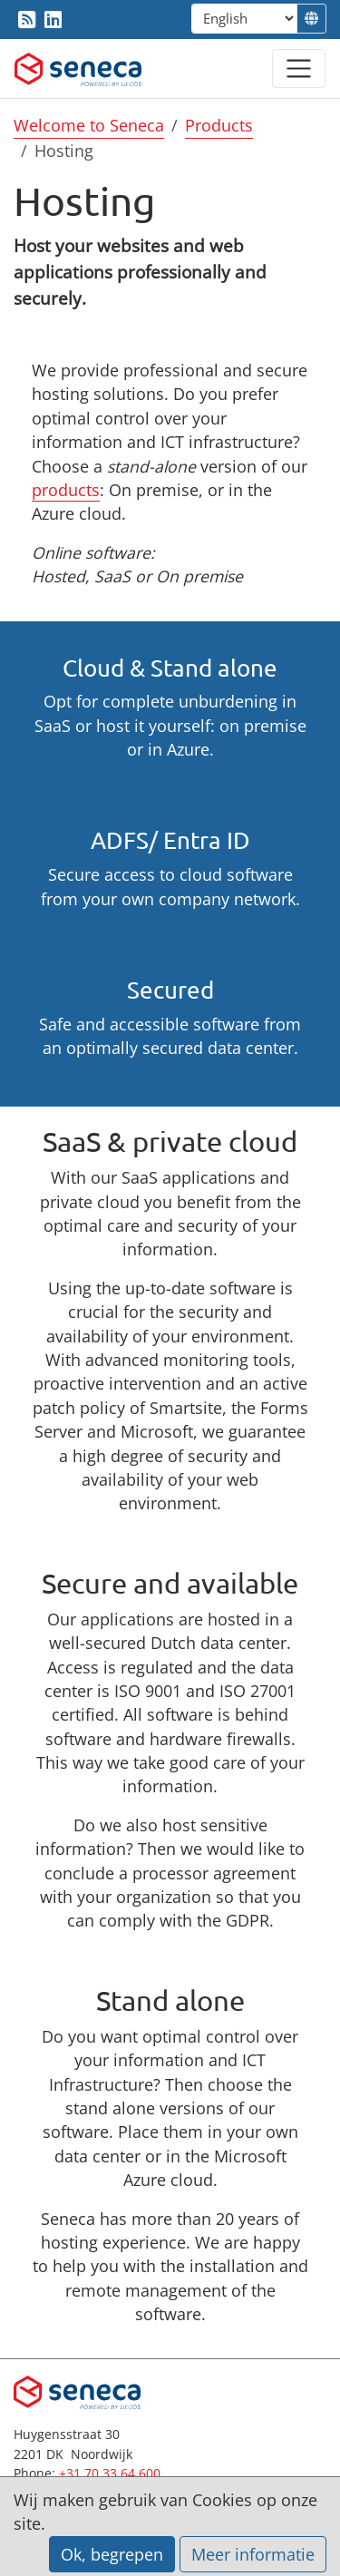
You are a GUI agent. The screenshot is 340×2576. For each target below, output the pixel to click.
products (66, 490)
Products (219, 125)
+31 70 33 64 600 (109, 2473)
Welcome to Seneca (89, 125)
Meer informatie (253, 2554)
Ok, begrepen (112, 2554)
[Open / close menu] (298, 68)
